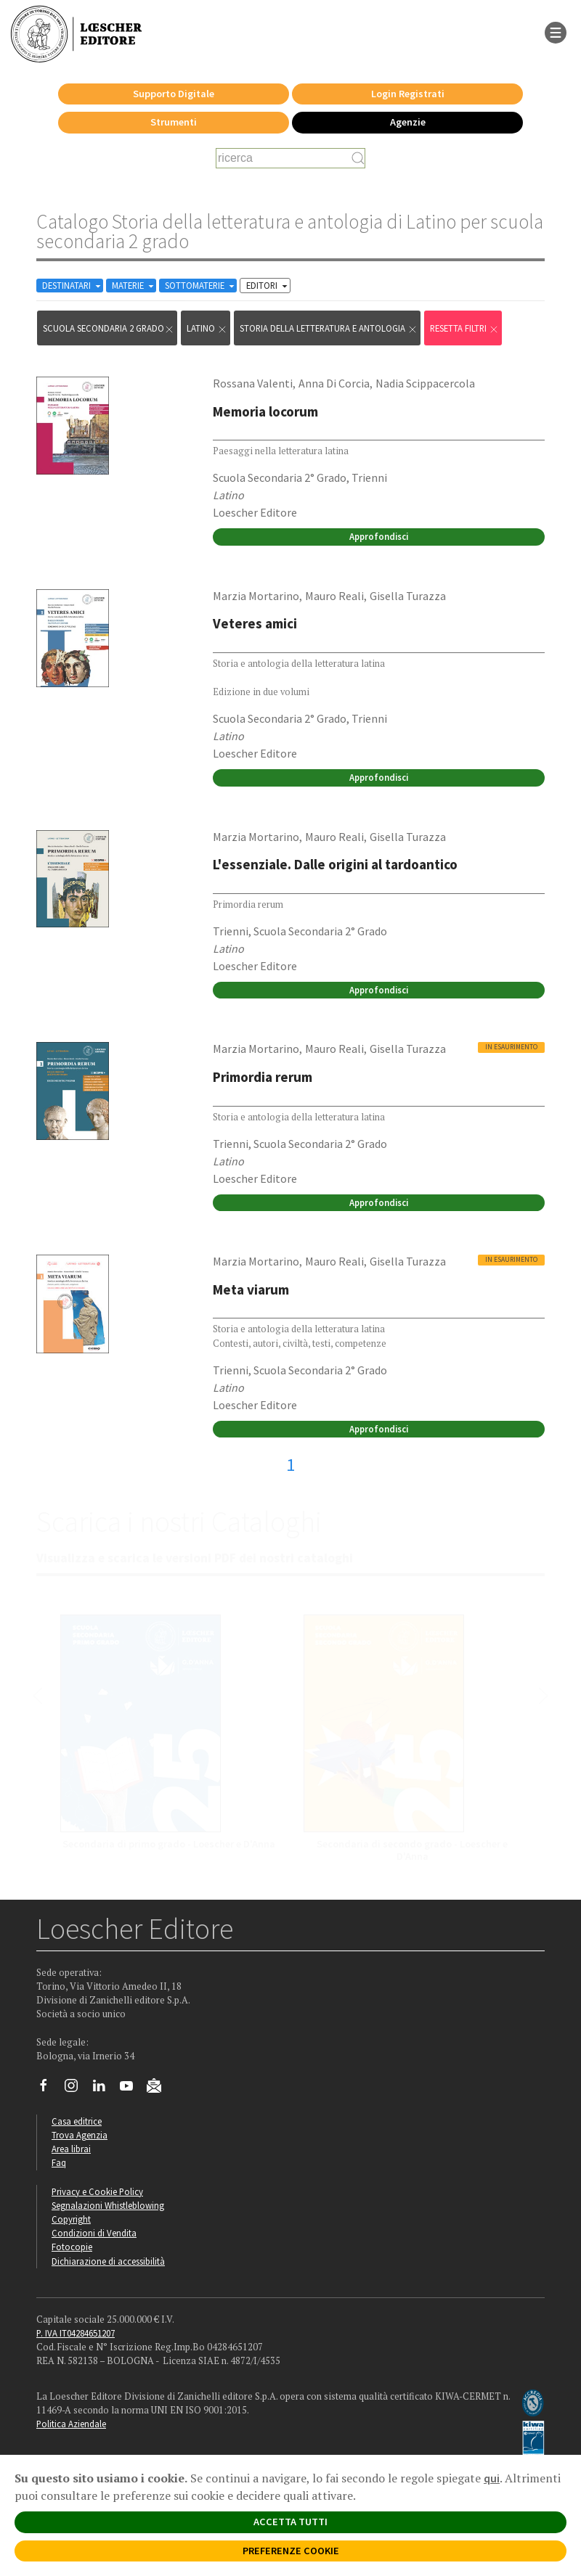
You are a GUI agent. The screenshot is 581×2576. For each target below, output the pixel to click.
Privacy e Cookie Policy (97, 2191)
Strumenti (173, 121)
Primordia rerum (262, 1077)
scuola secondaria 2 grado (108, 328)
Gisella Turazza (408, 595)
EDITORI (268, 285)
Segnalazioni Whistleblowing (108, 2205)
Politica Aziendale (71, 2423)
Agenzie (408, 121)
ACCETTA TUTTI (290, 2521)
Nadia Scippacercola (425, 383)
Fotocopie (72, 2246)
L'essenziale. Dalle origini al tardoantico (335, 864)
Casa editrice (77, 2121)
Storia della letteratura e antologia (329, 328)
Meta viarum (251, 1289)
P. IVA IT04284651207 (75, 2333)
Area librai (71, 2148)
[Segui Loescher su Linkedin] (104, 2089)
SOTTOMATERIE (201, 285)
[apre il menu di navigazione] (555, 31)
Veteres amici (255, 623)
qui (492, 2478)
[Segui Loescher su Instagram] (76, 2089)
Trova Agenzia (79, 2135)
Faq (59, 2162)
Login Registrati (407, 93)
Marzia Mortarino (256, 595)
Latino (207, 328)
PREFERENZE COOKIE (291, 2550)
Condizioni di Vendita (94, 2233)
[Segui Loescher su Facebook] (49, 2089)
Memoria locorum (265, 411)
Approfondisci (378, 536)
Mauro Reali (334, 595)
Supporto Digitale (173, 93)
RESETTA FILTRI (464, 328)
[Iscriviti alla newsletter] (159, 2087)
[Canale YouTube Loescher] (132, 2089)
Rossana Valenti (253, 383)
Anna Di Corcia (334, 383)
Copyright (71, 2219)
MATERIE (134, 285)
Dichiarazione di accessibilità (108, 2261)
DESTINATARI (72, 285)
